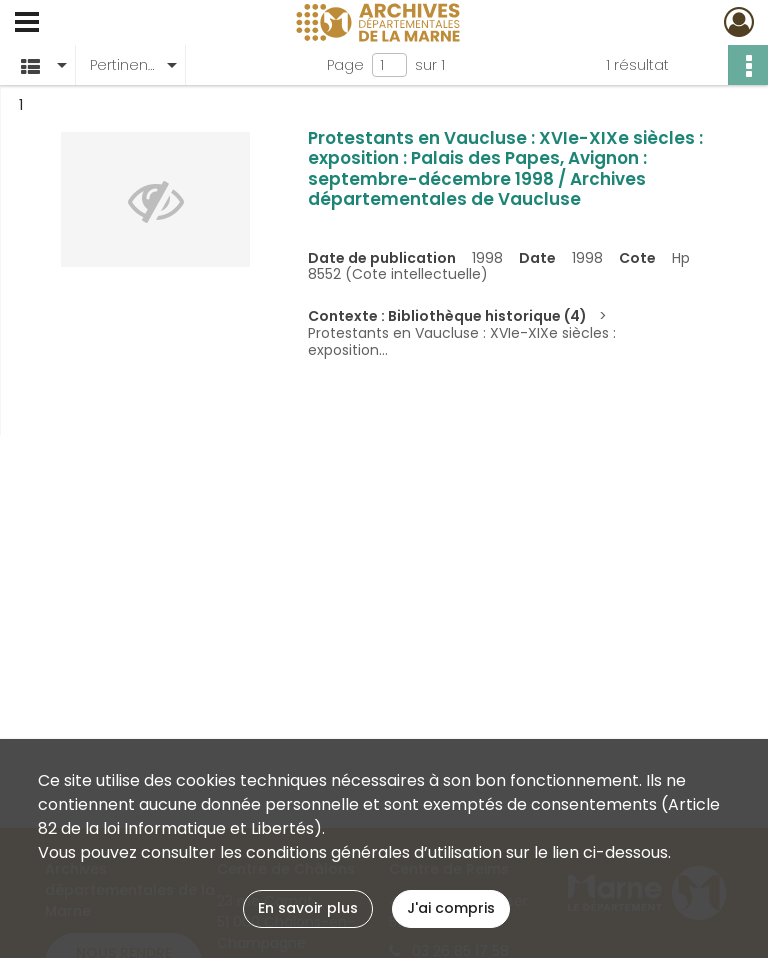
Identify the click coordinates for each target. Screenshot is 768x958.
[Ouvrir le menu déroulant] (27, 24)
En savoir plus (308, 908)
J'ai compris (451, 908)
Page (345, 65)
